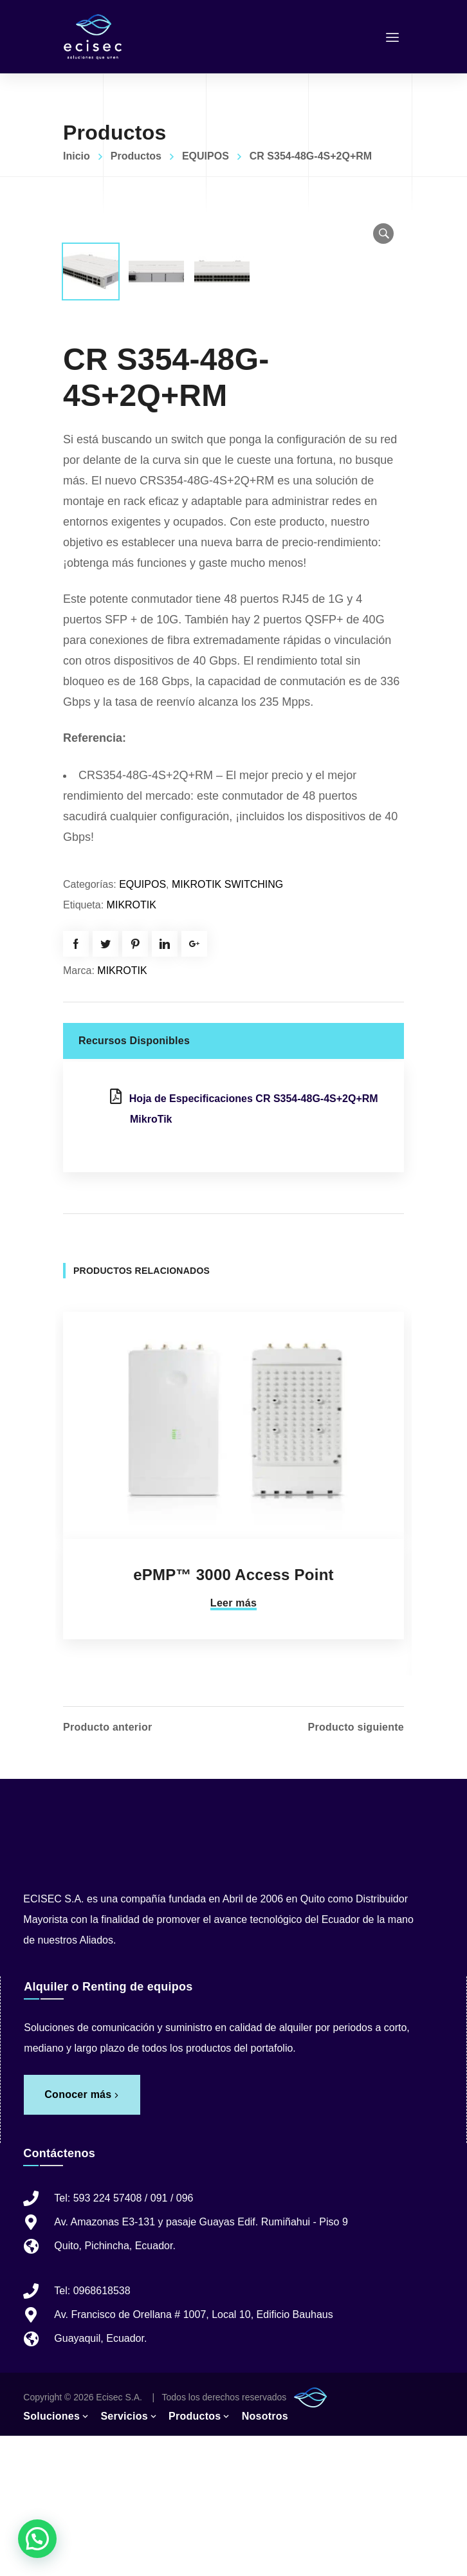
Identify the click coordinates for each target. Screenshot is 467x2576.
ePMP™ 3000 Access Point (233, 1715)
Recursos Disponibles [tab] (134, 1180)
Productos (136, 156)
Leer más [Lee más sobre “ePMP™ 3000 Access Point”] (233, 1743)
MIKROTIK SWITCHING (227, 1024)
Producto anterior (107, 1868)
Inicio (76, 156)
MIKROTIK (131, 1045)
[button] (383, 233)
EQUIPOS (205, 156)
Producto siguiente (356, 1868)
